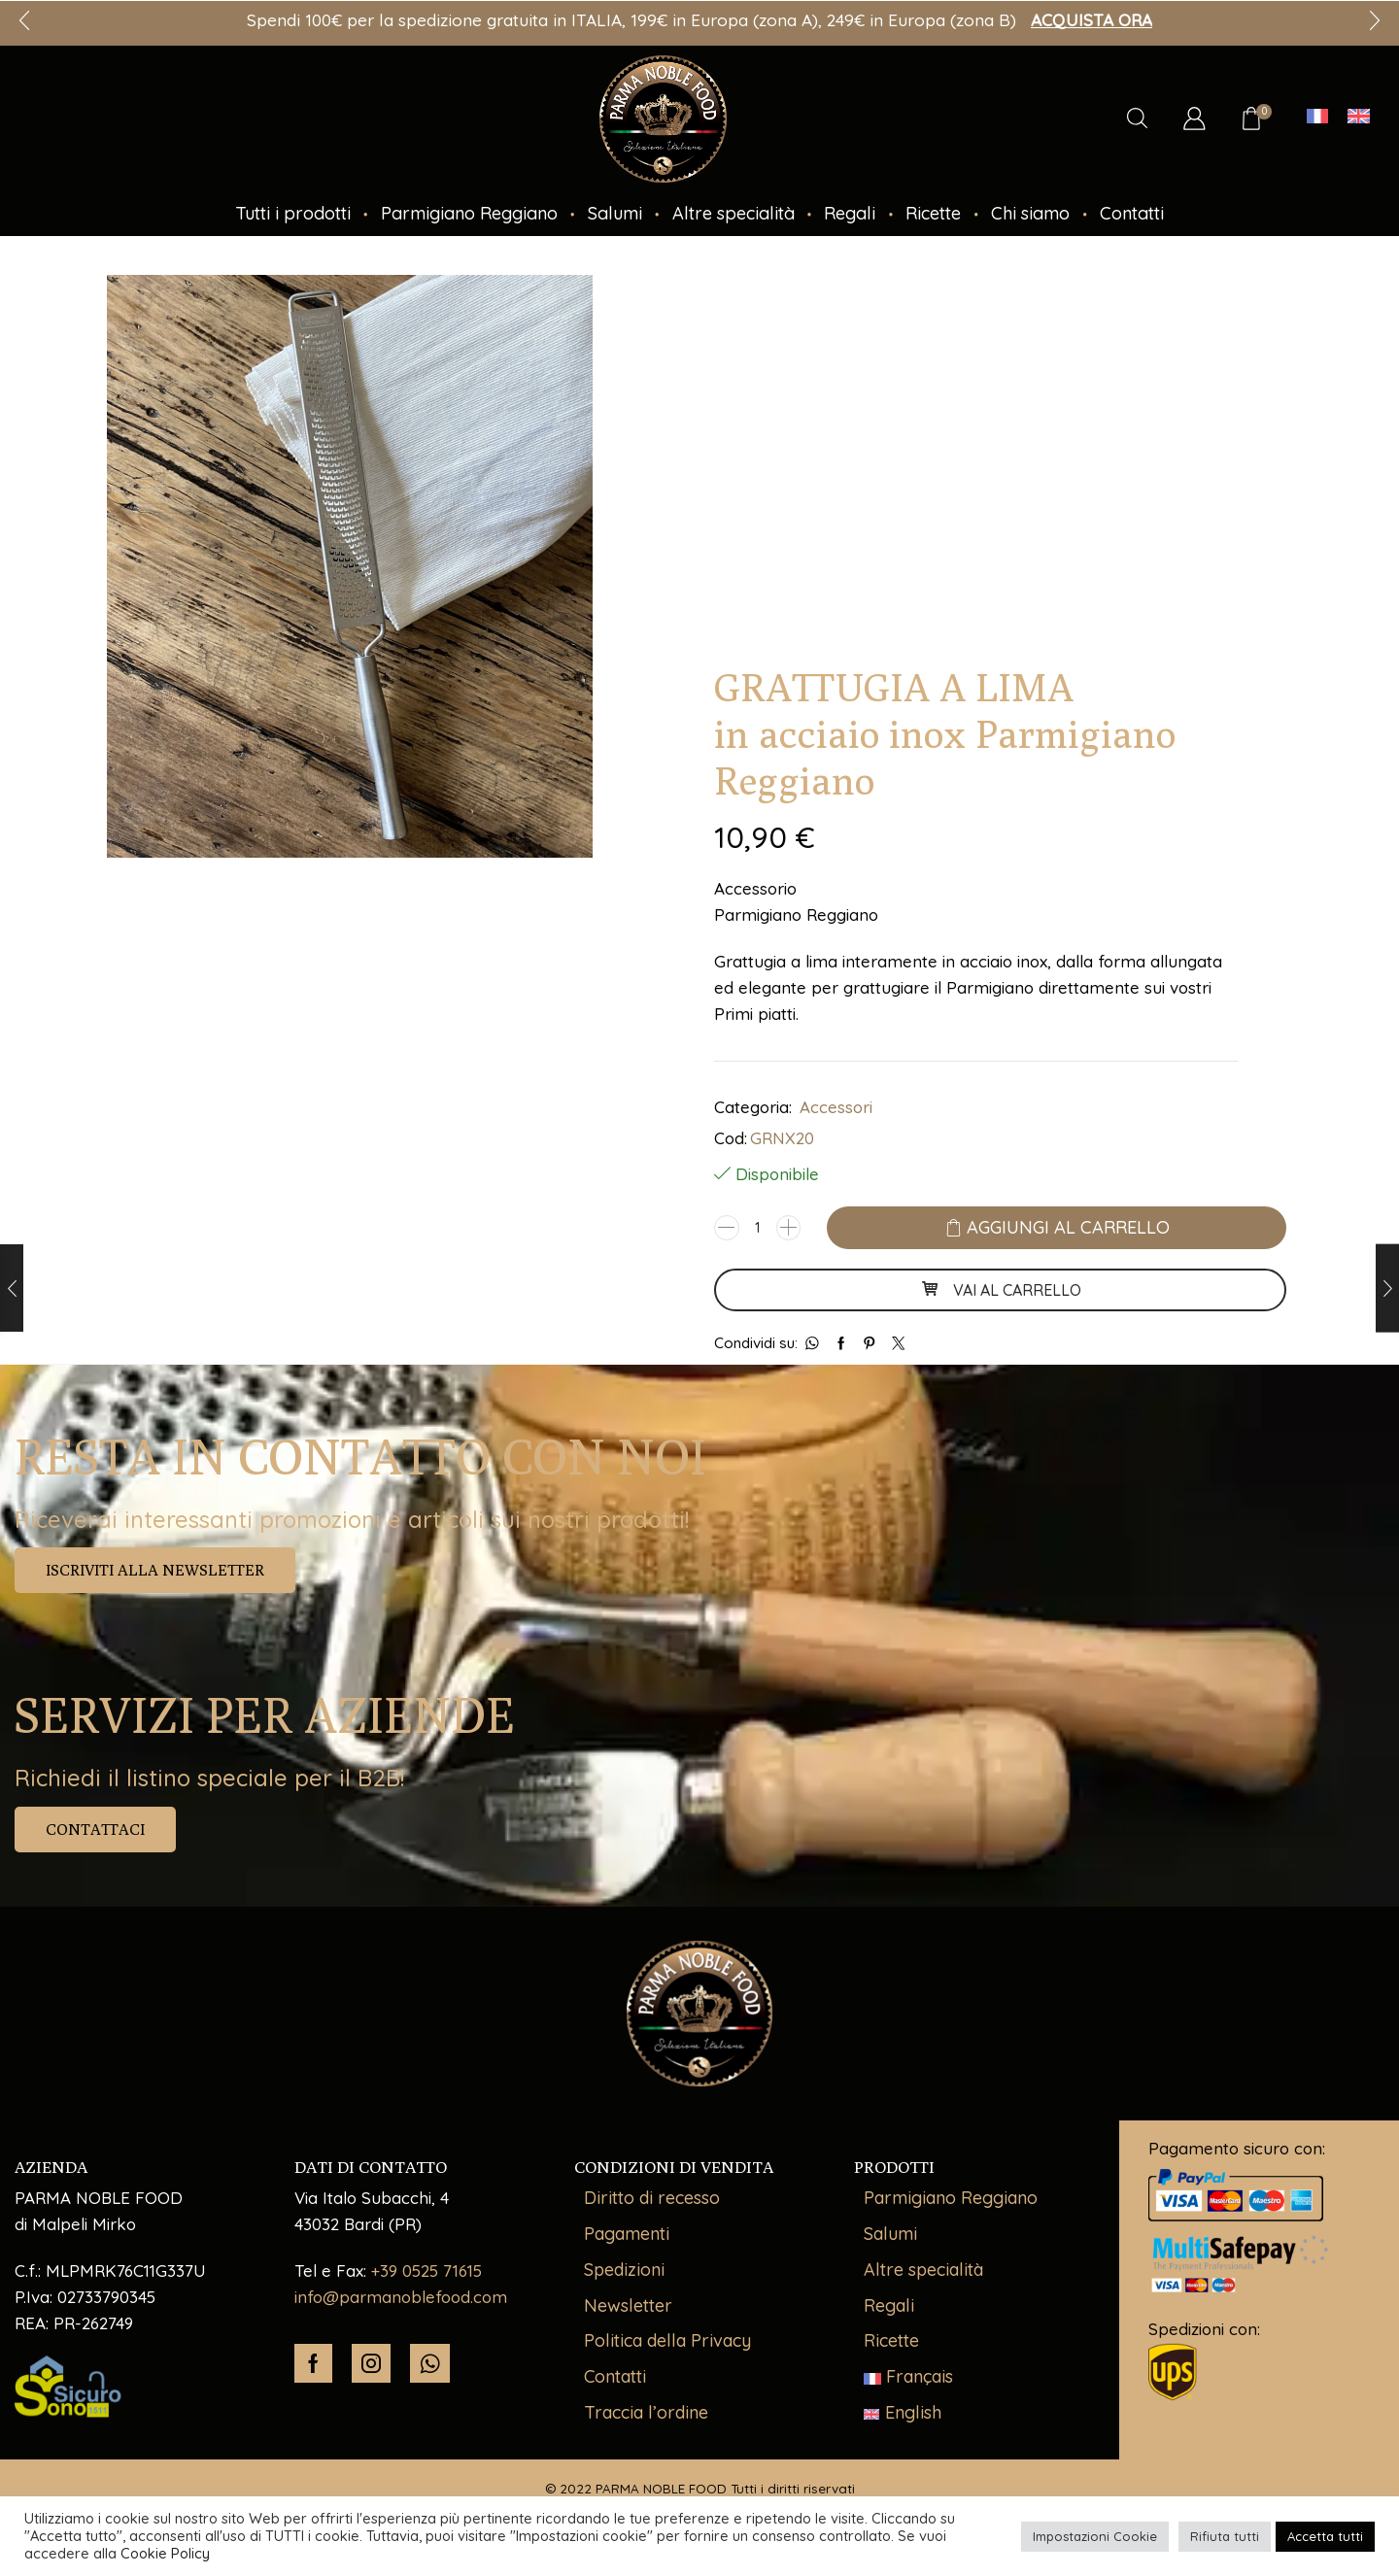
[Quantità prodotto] (757, 1227)
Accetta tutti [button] (1325, 2536)
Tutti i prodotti (293, 213)
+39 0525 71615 (426, 2270)
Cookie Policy (165, 2553)
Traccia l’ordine (646, 2412)
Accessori (836, 1107)
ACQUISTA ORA (1091, 20)
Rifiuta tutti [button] (1224, 2536)
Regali (849, 213)
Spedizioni (624, 2269)
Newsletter (628, 2305)
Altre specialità (733, 213)
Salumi (615, 213)
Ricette (933, 213)
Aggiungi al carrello (1068, 1227)
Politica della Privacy (667, 2340)
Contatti (1132, 213)
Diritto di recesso (652, 2197)
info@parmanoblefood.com (400, 2297)
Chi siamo (1030, 213)
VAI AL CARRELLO (1000, 1290)
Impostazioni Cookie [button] (1095, 2536)
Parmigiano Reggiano (469, 213)
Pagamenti (626, 2233)
